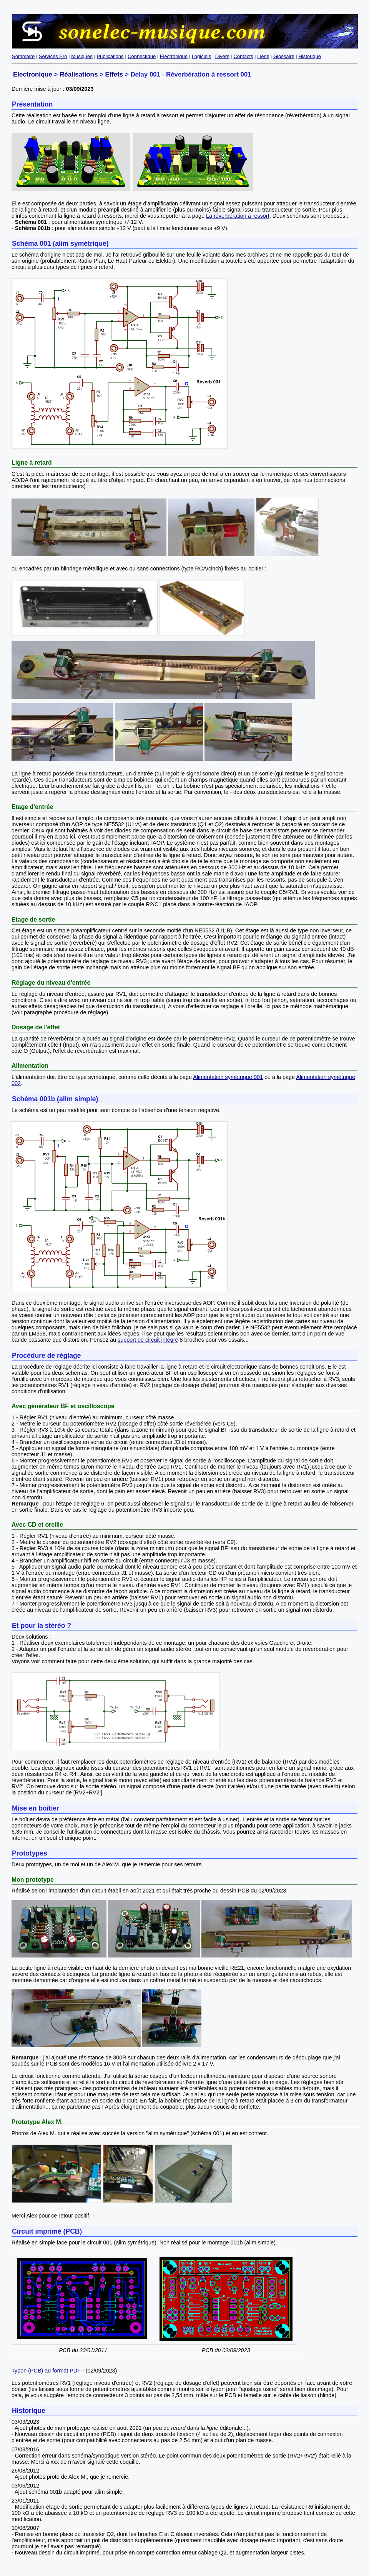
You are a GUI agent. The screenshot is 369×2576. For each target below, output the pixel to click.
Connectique (142, 56)
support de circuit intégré (148, 1340)
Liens (263, 56)
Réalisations (79, 74)
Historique (309, 56)
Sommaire (23, 56)
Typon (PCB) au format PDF (46, 2371)
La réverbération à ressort (237, 216)
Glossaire (283, 56)
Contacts (243, 56)
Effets (114, 74)
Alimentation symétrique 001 (228, 1077)
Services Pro (53, 56)
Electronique (174, 56)
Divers (222, 56)
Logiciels (201, 56)
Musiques (82, 56)
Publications (109, 56)
